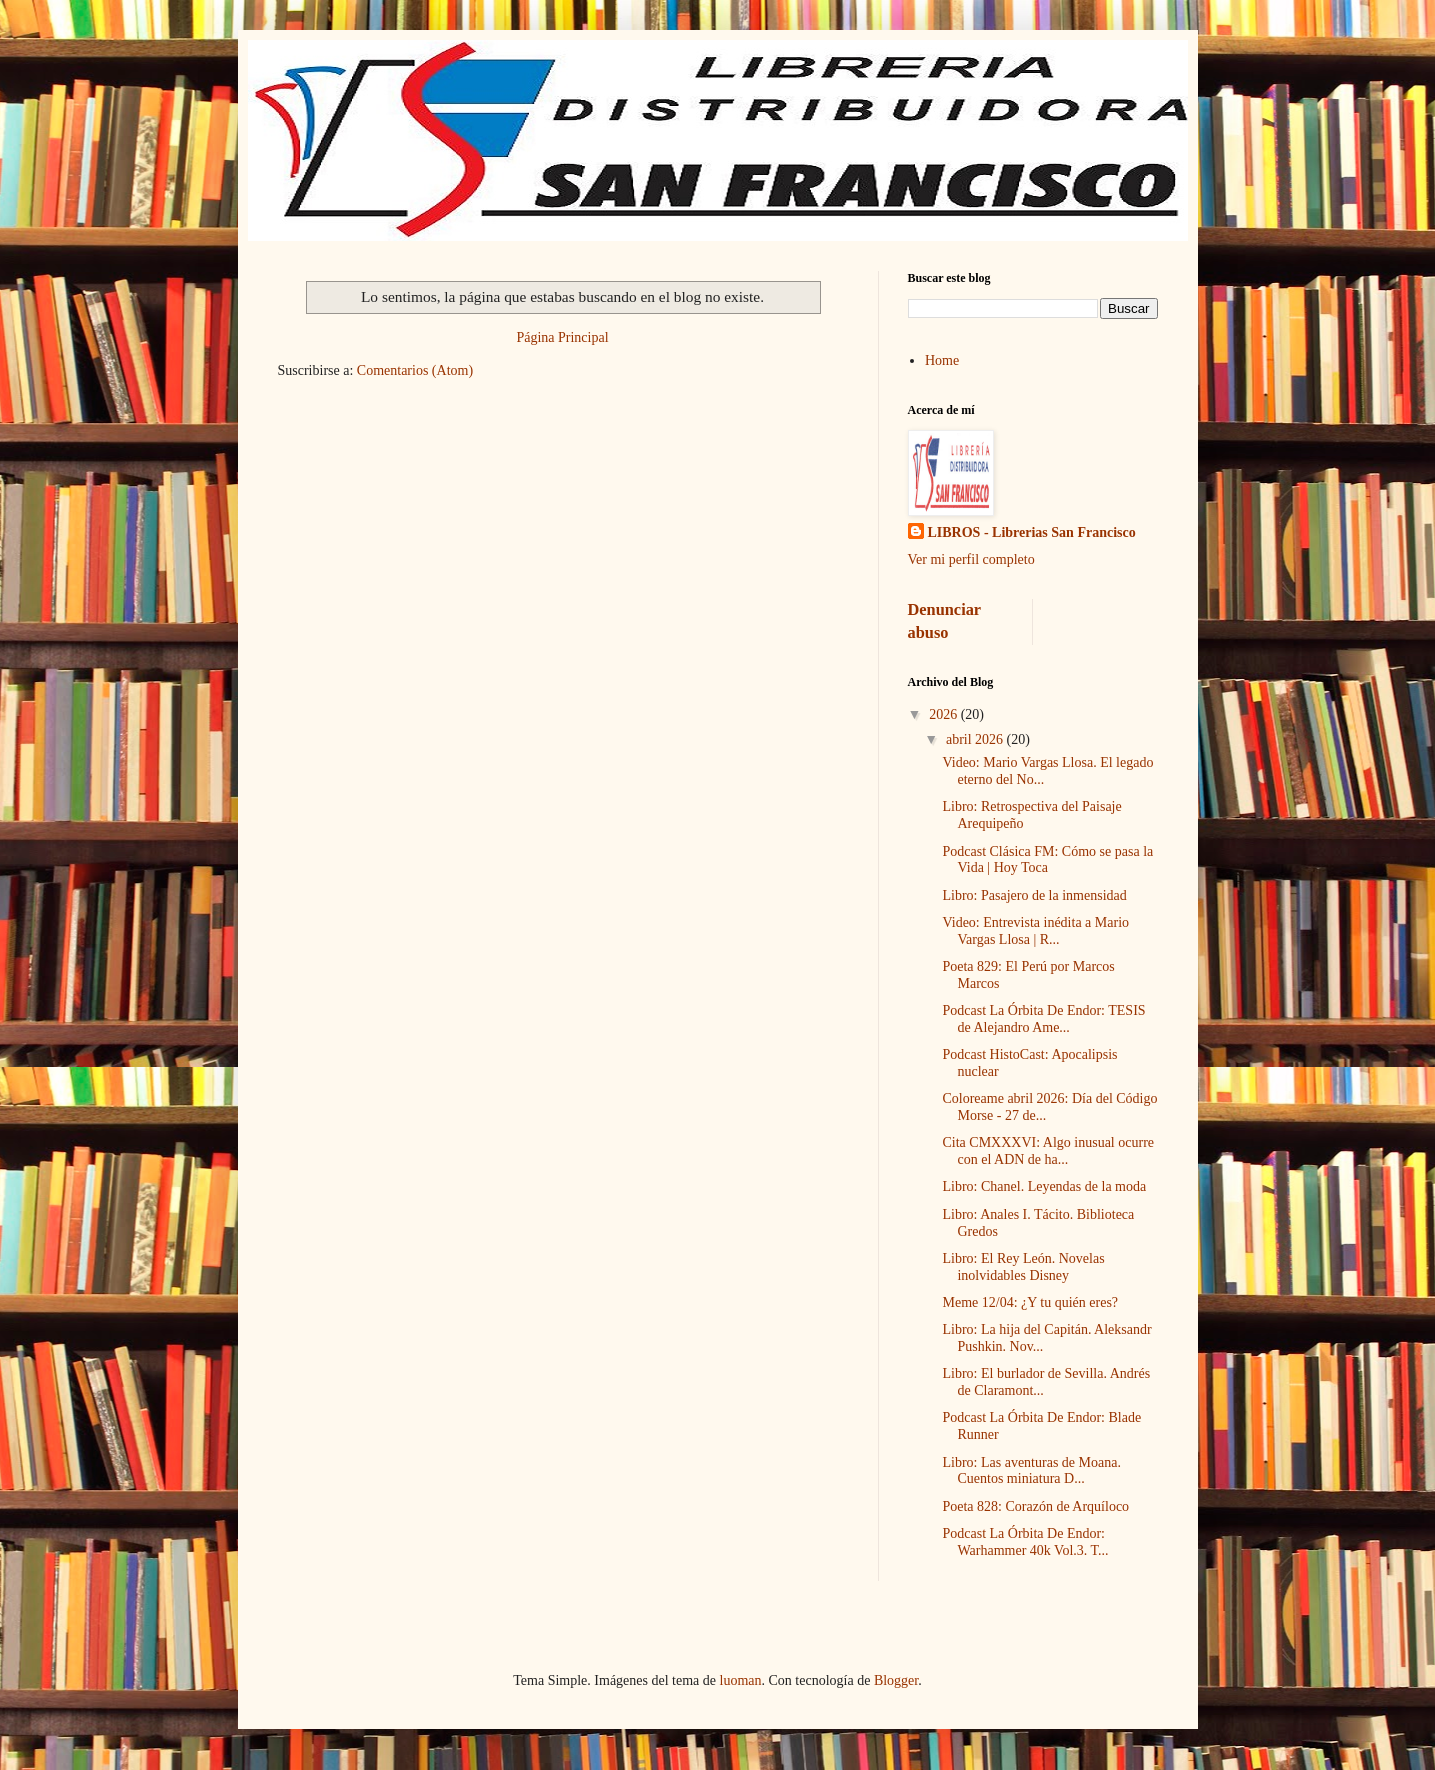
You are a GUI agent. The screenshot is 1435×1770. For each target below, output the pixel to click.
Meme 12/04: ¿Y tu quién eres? (1030, 1302)
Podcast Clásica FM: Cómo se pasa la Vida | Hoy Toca (1047, 860)
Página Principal (562, 337)
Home (942, 360)
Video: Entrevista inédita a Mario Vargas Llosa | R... (1035, 931)
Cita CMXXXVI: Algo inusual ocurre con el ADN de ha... (1048, 1151)
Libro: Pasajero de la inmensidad (1034, 895)
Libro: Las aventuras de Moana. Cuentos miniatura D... (1031, 1471)
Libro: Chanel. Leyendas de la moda (1044, 1186)
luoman (741, 1680)
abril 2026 (976, 739)
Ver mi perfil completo (971, 559)
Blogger (896, 1680)
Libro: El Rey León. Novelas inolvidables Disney (1023, 1267)
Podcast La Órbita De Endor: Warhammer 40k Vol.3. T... (1025, 1542)
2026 (945, 714)
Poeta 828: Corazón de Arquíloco (1035, 1506)
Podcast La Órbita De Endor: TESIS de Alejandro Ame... (1043, 1019)
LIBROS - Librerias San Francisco (1032, 532)
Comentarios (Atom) (415, 370)
